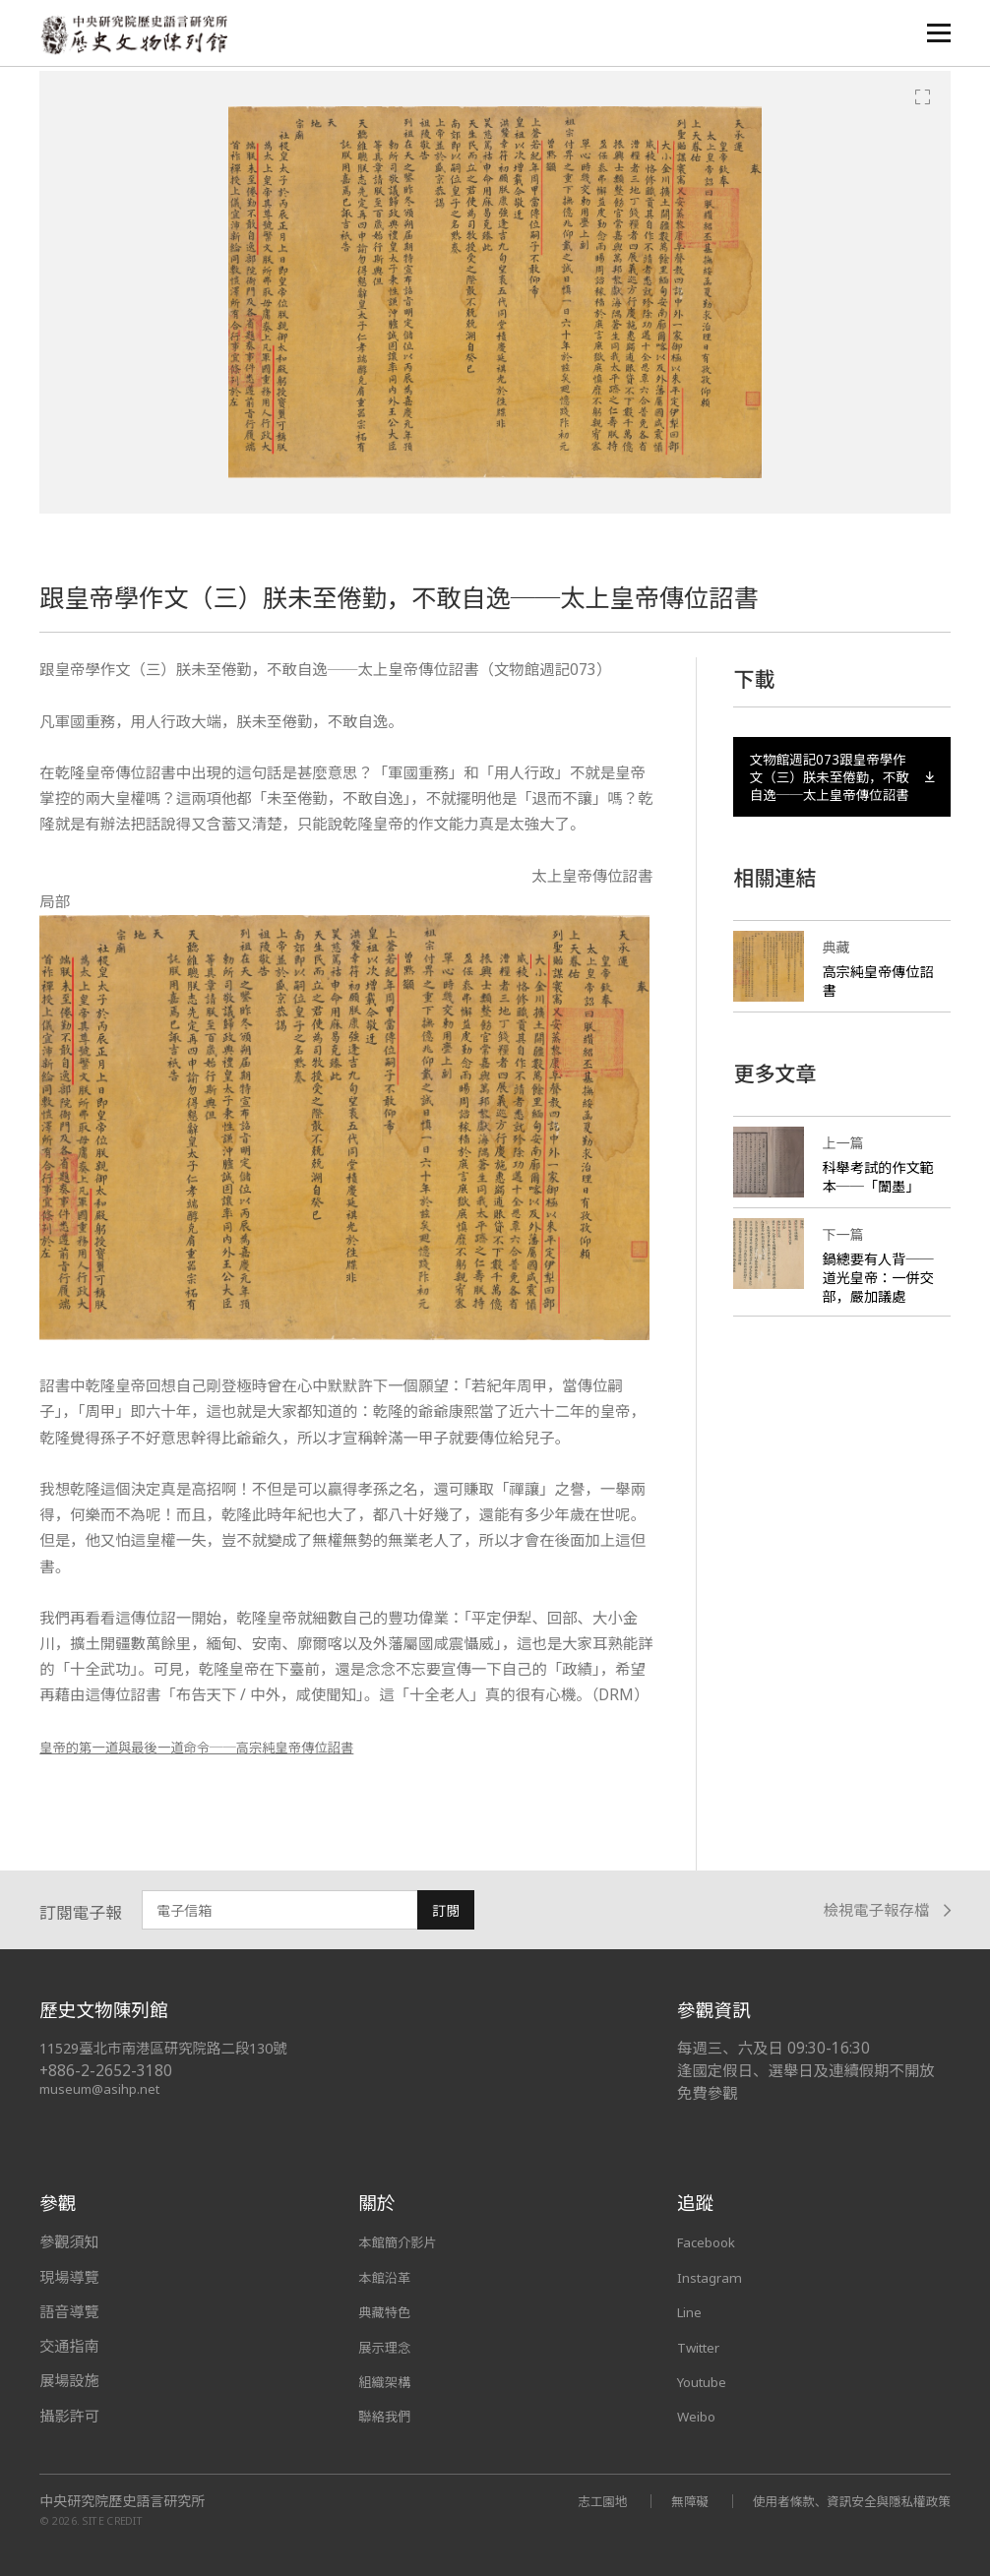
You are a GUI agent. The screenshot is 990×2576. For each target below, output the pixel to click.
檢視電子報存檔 (887, 1910)
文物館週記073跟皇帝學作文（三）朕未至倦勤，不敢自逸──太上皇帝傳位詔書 (842, 792)
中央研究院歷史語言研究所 (122, 2500)
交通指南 (68, 2346)
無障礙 (665, 2499)
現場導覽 (68, 2277)
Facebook (711, 2241)
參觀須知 (68, 2241)
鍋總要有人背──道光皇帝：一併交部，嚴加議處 (874, 1318)
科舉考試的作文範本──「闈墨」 (881, 1208)
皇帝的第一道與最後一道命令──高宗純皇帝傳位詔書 (220, 1747)
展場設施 (68, 2380)
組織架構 (387, 2380)
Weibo (699, 2415)
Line (692, 2311)
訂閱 (446, 1910)
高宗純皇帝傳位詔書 (874, 1012)
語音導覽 (68, 2311)
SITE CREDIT (113, 2519)
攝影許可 (68, 2415)
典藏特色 (387, 2311)
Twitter (703, 2346)
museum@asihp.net (102, 2088)
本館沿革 (387, 2277)
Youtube (706, 2380)
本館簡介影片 (403, 2241)
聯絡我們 (387, 2415)
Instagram (713, 2277)
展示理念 (387, 2346)
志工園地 (572, 2499)
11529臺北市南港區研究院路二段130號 (173, 2048)
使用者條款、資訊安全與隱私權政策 (840, 2499)
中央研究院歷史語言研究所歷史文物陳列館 (138, 36)
